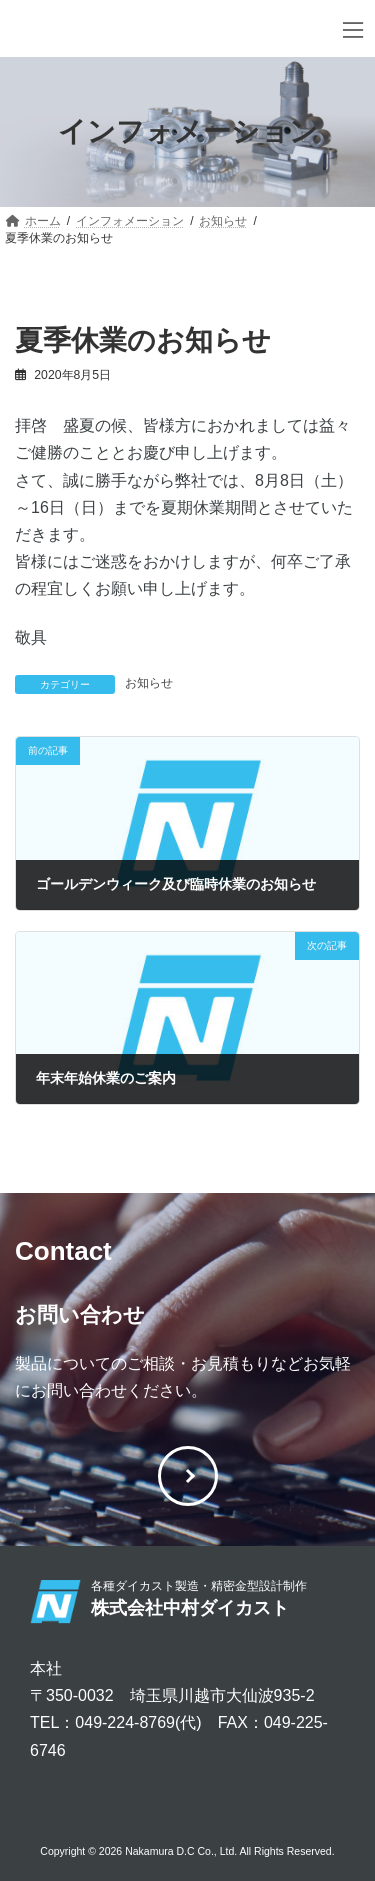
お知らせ (149, 683)
